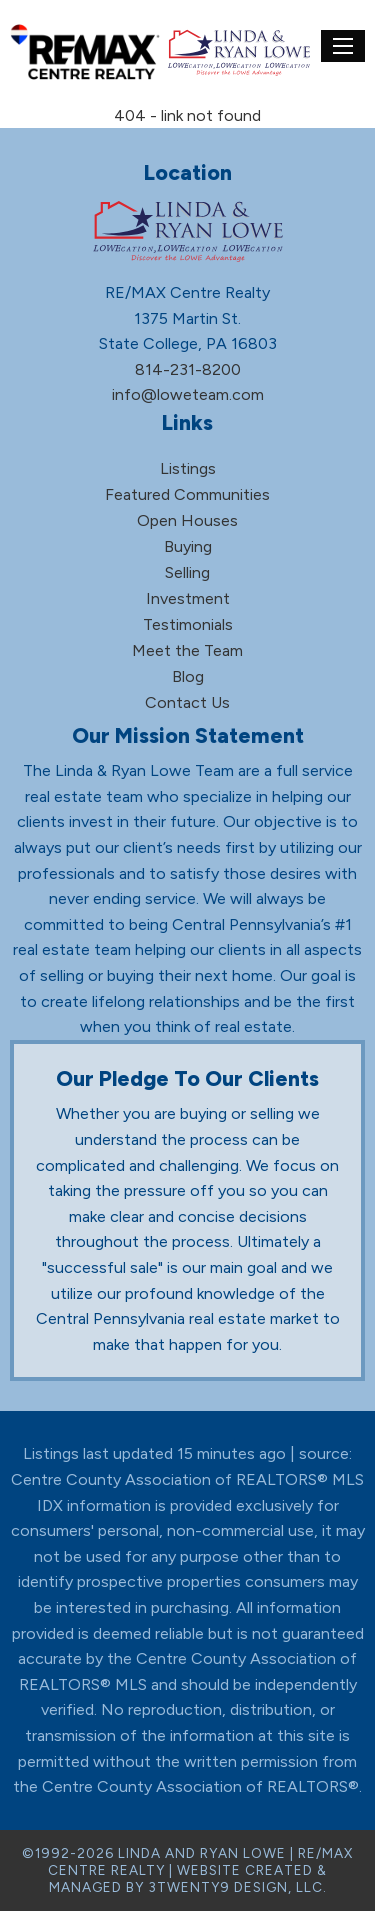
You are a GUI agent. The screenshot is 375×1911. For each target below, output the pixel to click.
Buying (188, 546)
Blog (188, 676)
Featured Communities (187, 494)
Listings (188, 468)
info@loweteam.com (188, 394)
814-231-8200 (188, 369)
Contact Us (187, 702)
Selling (187, 572)
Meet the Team (187, 650)
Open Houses (187, 520)
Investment (188, 598)
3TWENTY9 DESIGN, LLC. (237, 1887)
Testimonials (188, 624)
